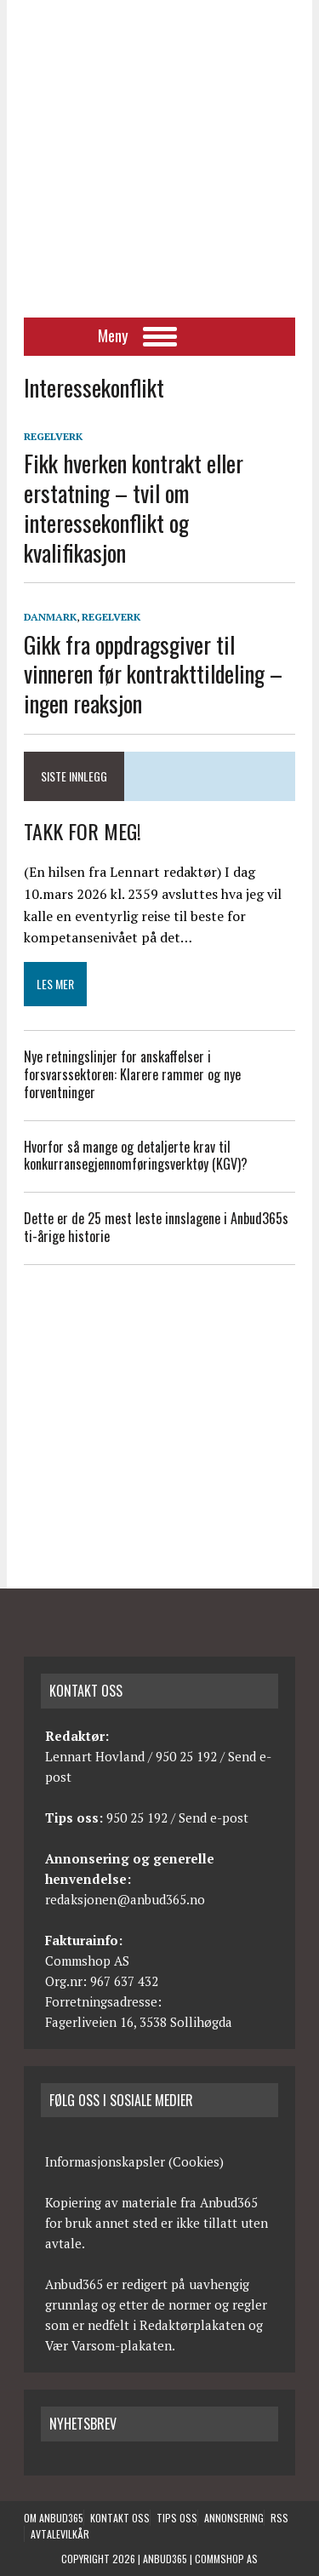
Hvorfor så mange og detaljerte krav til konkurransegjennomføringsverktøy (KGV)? (139, 1155)
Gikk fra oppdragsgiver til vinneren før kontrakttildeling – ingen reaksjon (153, 674)
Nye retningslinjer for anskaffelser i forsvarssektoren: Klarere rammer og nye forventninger (132, 1074)
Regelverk (53, 436)
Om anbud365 (53, 2517)
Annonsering (234, 2517)
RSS (279, 2517)
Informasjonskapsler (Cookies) (134, 2161)
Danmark (50, 616)
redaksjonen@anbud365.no (125, 1899)
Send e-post (213, 1817)
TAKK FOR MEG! (82, 831)
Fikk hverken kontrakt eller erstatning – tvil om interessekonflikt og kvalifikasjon (133, 507)
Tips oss (177, 2517)
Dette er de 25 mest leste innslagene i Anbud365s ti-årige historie (156, 1227)
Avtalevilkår (60, 2534)
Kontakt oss (120, 2517)
